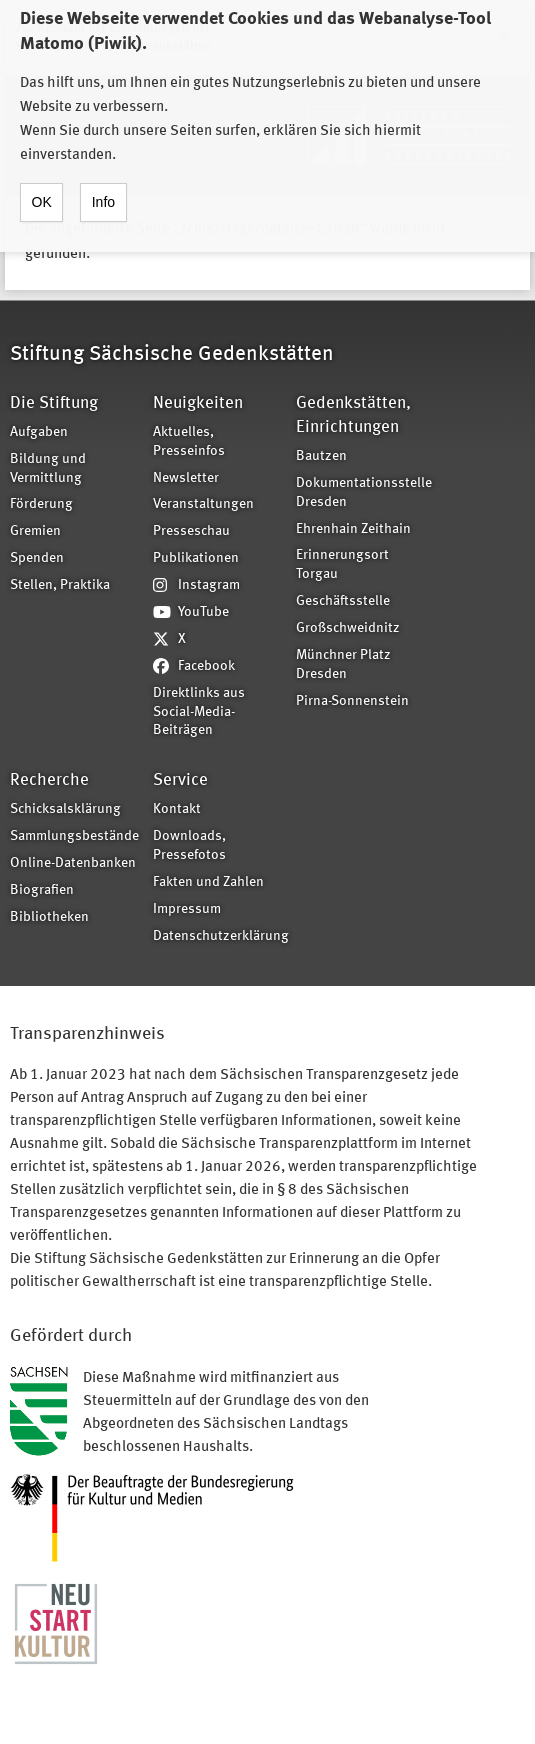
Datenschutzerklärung (218, 936)
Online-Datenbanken (73, 863)
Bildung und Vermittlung (48, 469)
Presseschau (191, 531)
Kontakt (177, 809)
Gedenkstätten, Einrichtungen (353, 415)
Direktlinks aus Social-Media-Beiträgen (199, 712)
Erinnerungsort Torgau (342, 565)
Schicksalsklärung (65, 809)
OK (42, 182)
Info (103, 182)
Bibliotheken (49, 917)
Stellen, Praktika (60, 585)
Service (180, 780)
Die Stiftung (54, 403)
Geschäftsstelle (343, 601)
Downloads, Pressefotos (189, 846)
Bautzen (321, 456)
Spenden (37, 558)
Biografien (42, 890)
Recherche (49, 780)
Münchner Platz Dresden (343, 665)
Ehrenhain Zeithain (353, 529)
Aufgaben (39, 432)
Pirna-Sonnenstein (352, 701)
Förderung (41, 504)
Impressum (187, 909)
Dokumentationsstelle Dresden (361, 493)
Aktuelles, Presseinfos (189, 442)
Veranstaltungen (203, 504)
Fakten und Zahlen (208, 882)
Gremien (35, 531)
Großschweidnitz (348, 628)
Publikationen (196, 558)
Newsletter (186, 478)
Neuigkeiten (198, 403)
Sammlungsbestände (74, 836)
